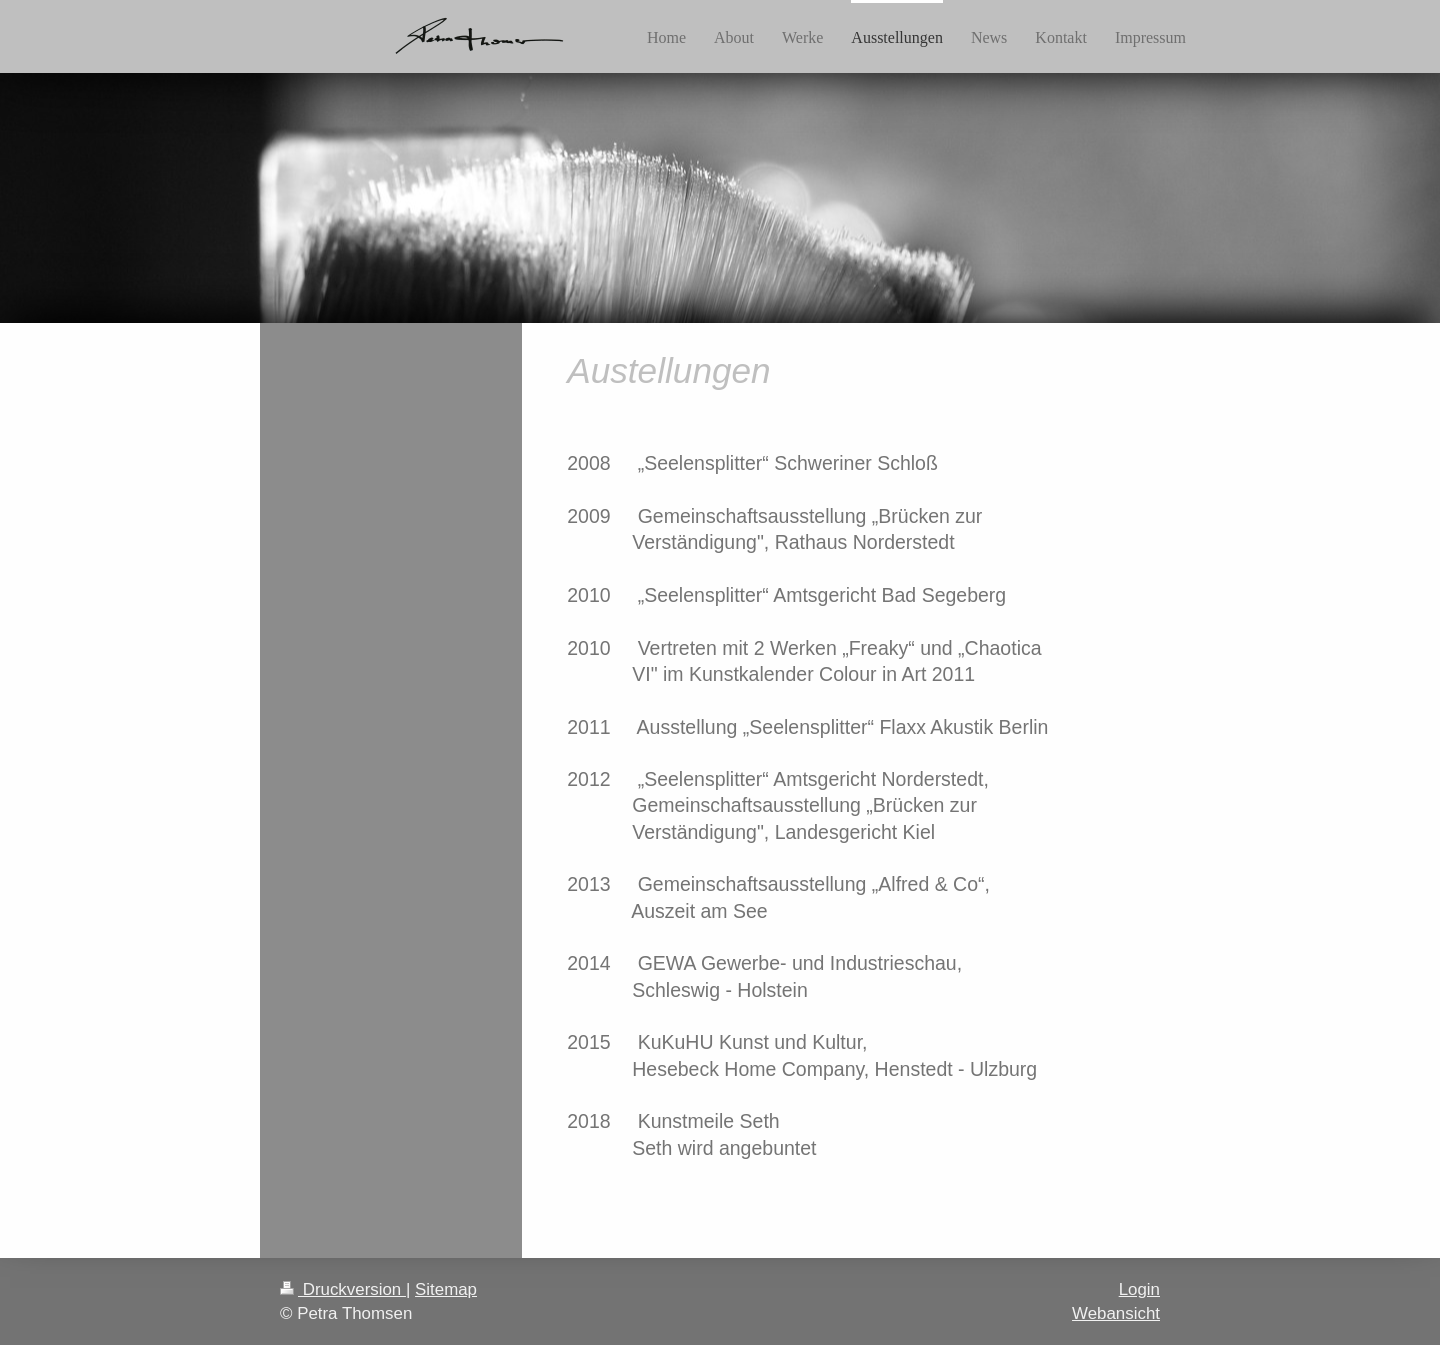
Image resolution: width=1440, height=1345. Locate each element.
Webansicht (1116, 1313)
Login (1139, 1289)
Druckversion (343, 1289)
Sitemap (446, 1289)
